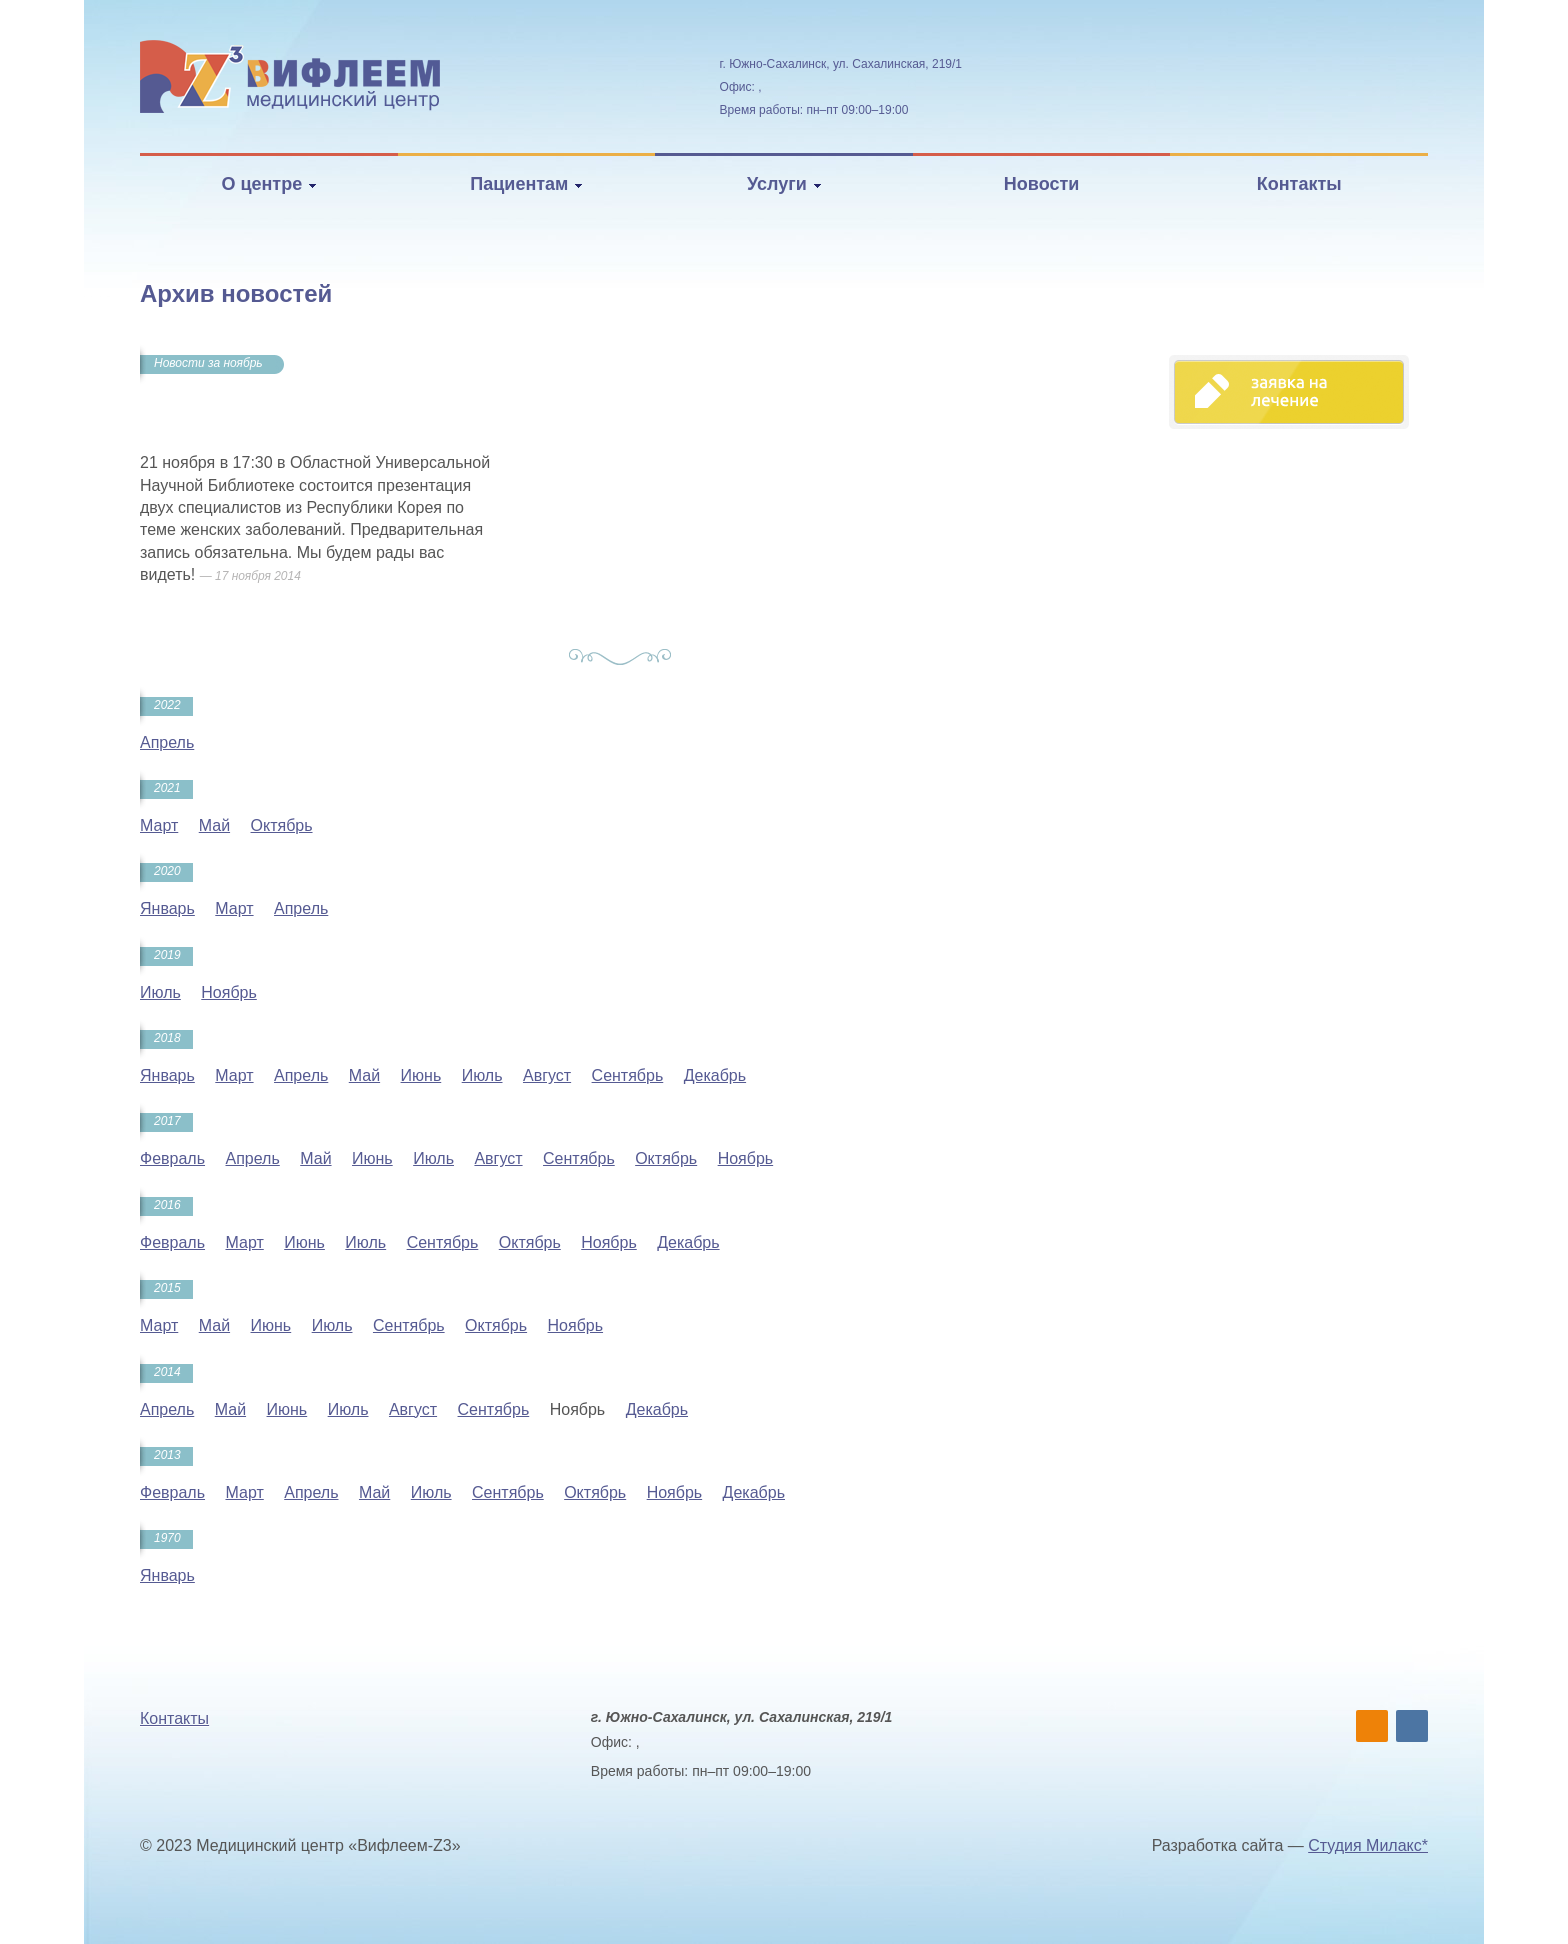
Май (214, 825)
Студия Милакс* (1368, 1845)
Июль (160, 992)
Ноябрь (229, 992)
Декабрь (715, 1075)
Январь (167, 908)
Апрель (167, 742)
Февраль (172, 1158)
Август (547, 1075)
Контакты (1299, 184)
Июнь (421, 1075)
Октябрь (282, 825)
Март (159, 825)
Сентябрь (628, 1075)
